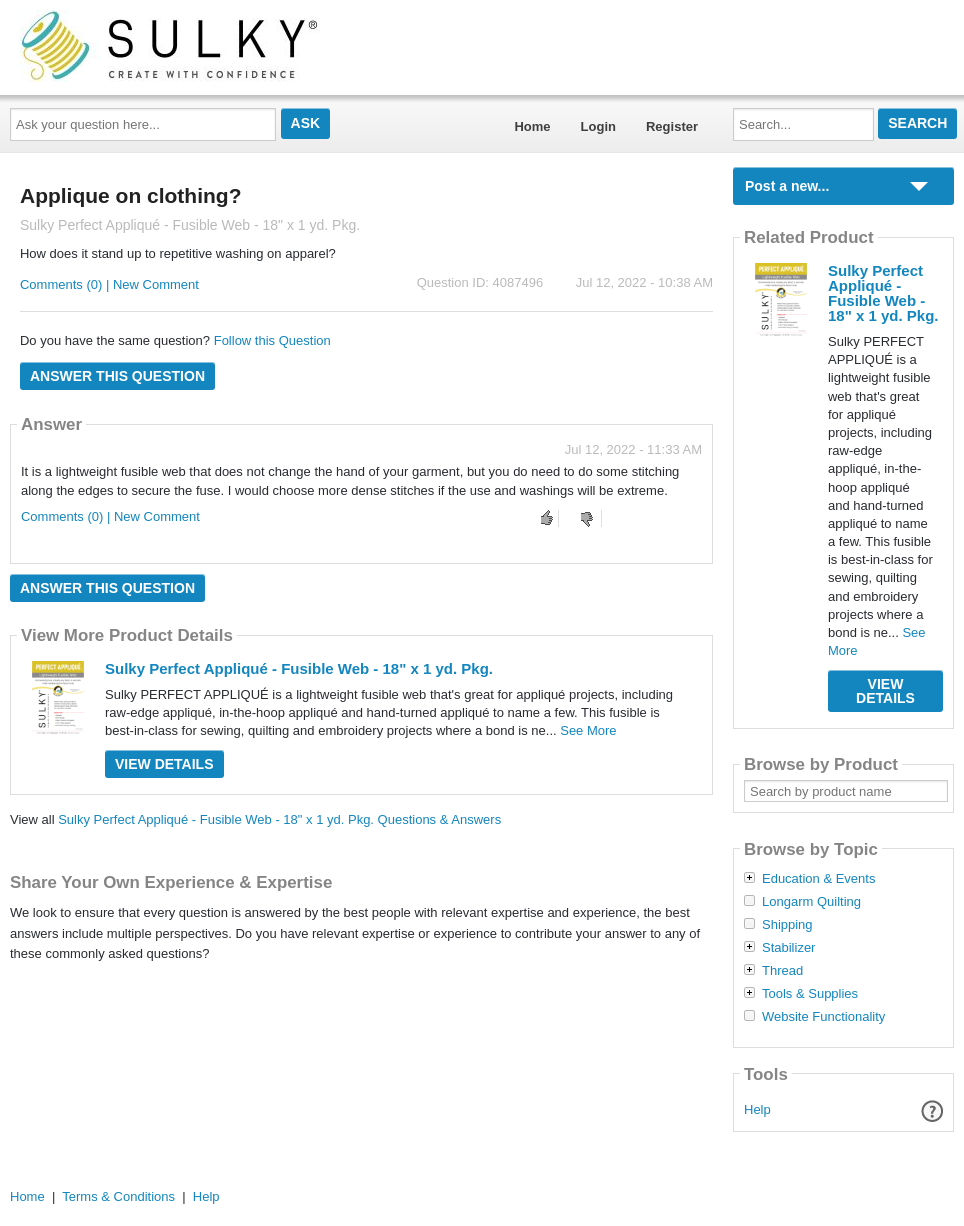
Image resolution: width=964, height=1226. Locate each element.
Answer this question (117, 376)
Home (532, 126)
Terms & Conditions (118, 1196)
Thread (782, 971)
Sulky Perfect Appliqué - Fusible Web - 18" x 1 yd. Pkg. (299, 668)
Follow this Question (272, 340)
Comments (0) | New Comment (109, 284)
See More (588, 730)
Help (757, 1109)
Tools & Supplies (810, 994)
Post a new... (787, 186)
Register (672, 126)
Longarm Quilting (811, 902)
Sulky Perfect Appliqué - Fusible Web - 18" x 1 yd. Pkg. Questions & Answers (279, 819)
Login (598, 126)
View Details (164, 764)
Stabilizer (788, 948)
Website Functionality (823, 1017)
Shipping (787, 925)
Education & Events (818, 879)
